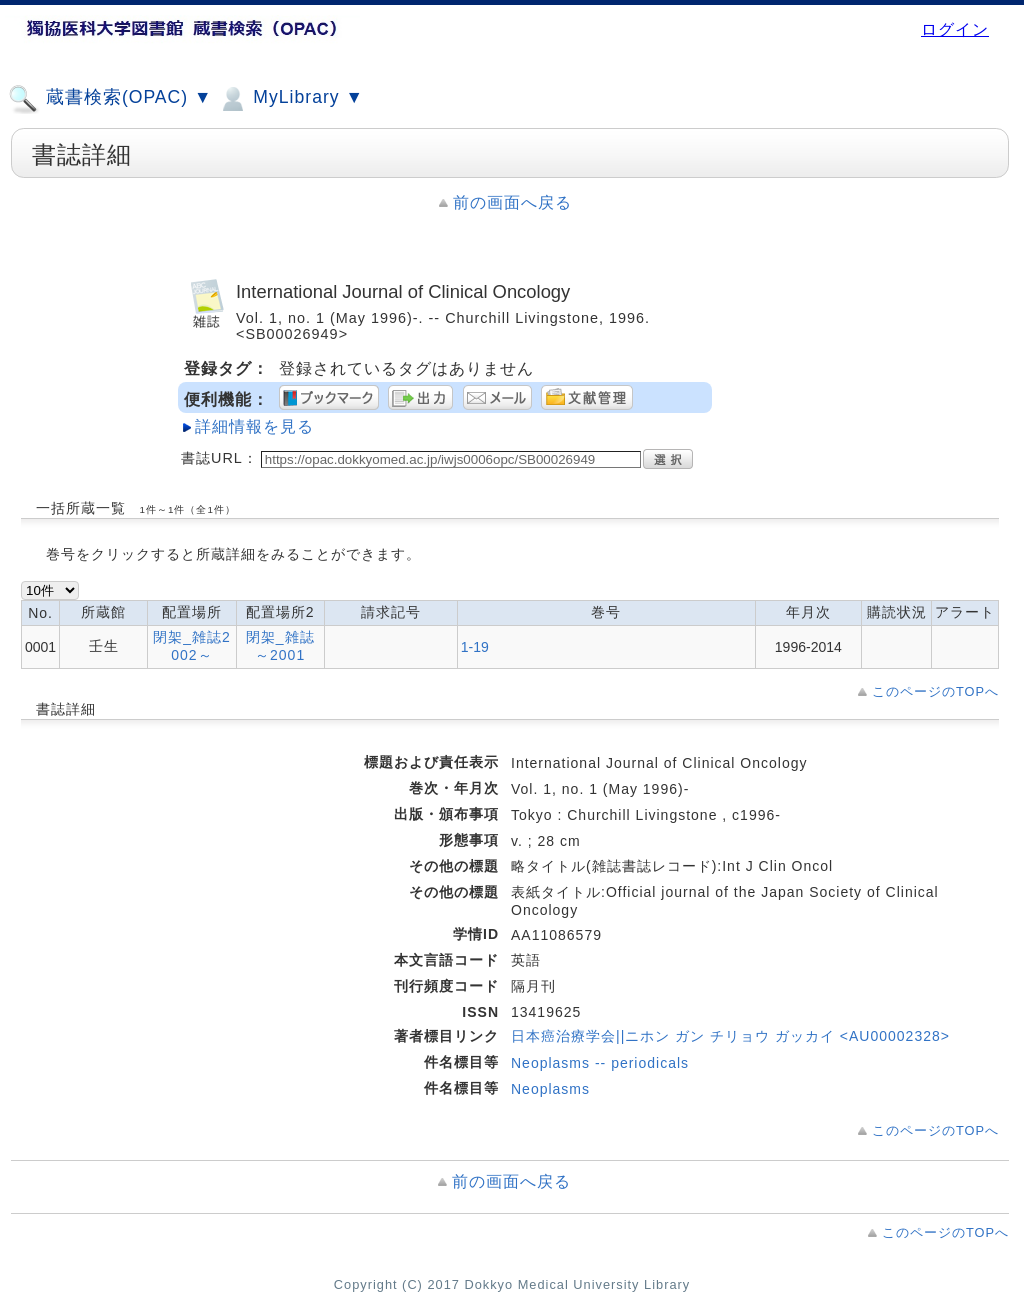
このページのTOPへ (935, 691)
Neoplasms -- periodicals (600, 1063)
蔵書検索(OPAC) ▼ (110, 99)
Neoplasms (550, 1089)
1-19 (475, 647)
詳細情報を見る (254, 426)
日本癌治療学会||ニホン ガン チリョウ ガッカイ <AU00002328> (730, 1036)
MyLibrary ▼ (290, 99)
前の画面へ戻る (512, 202)
